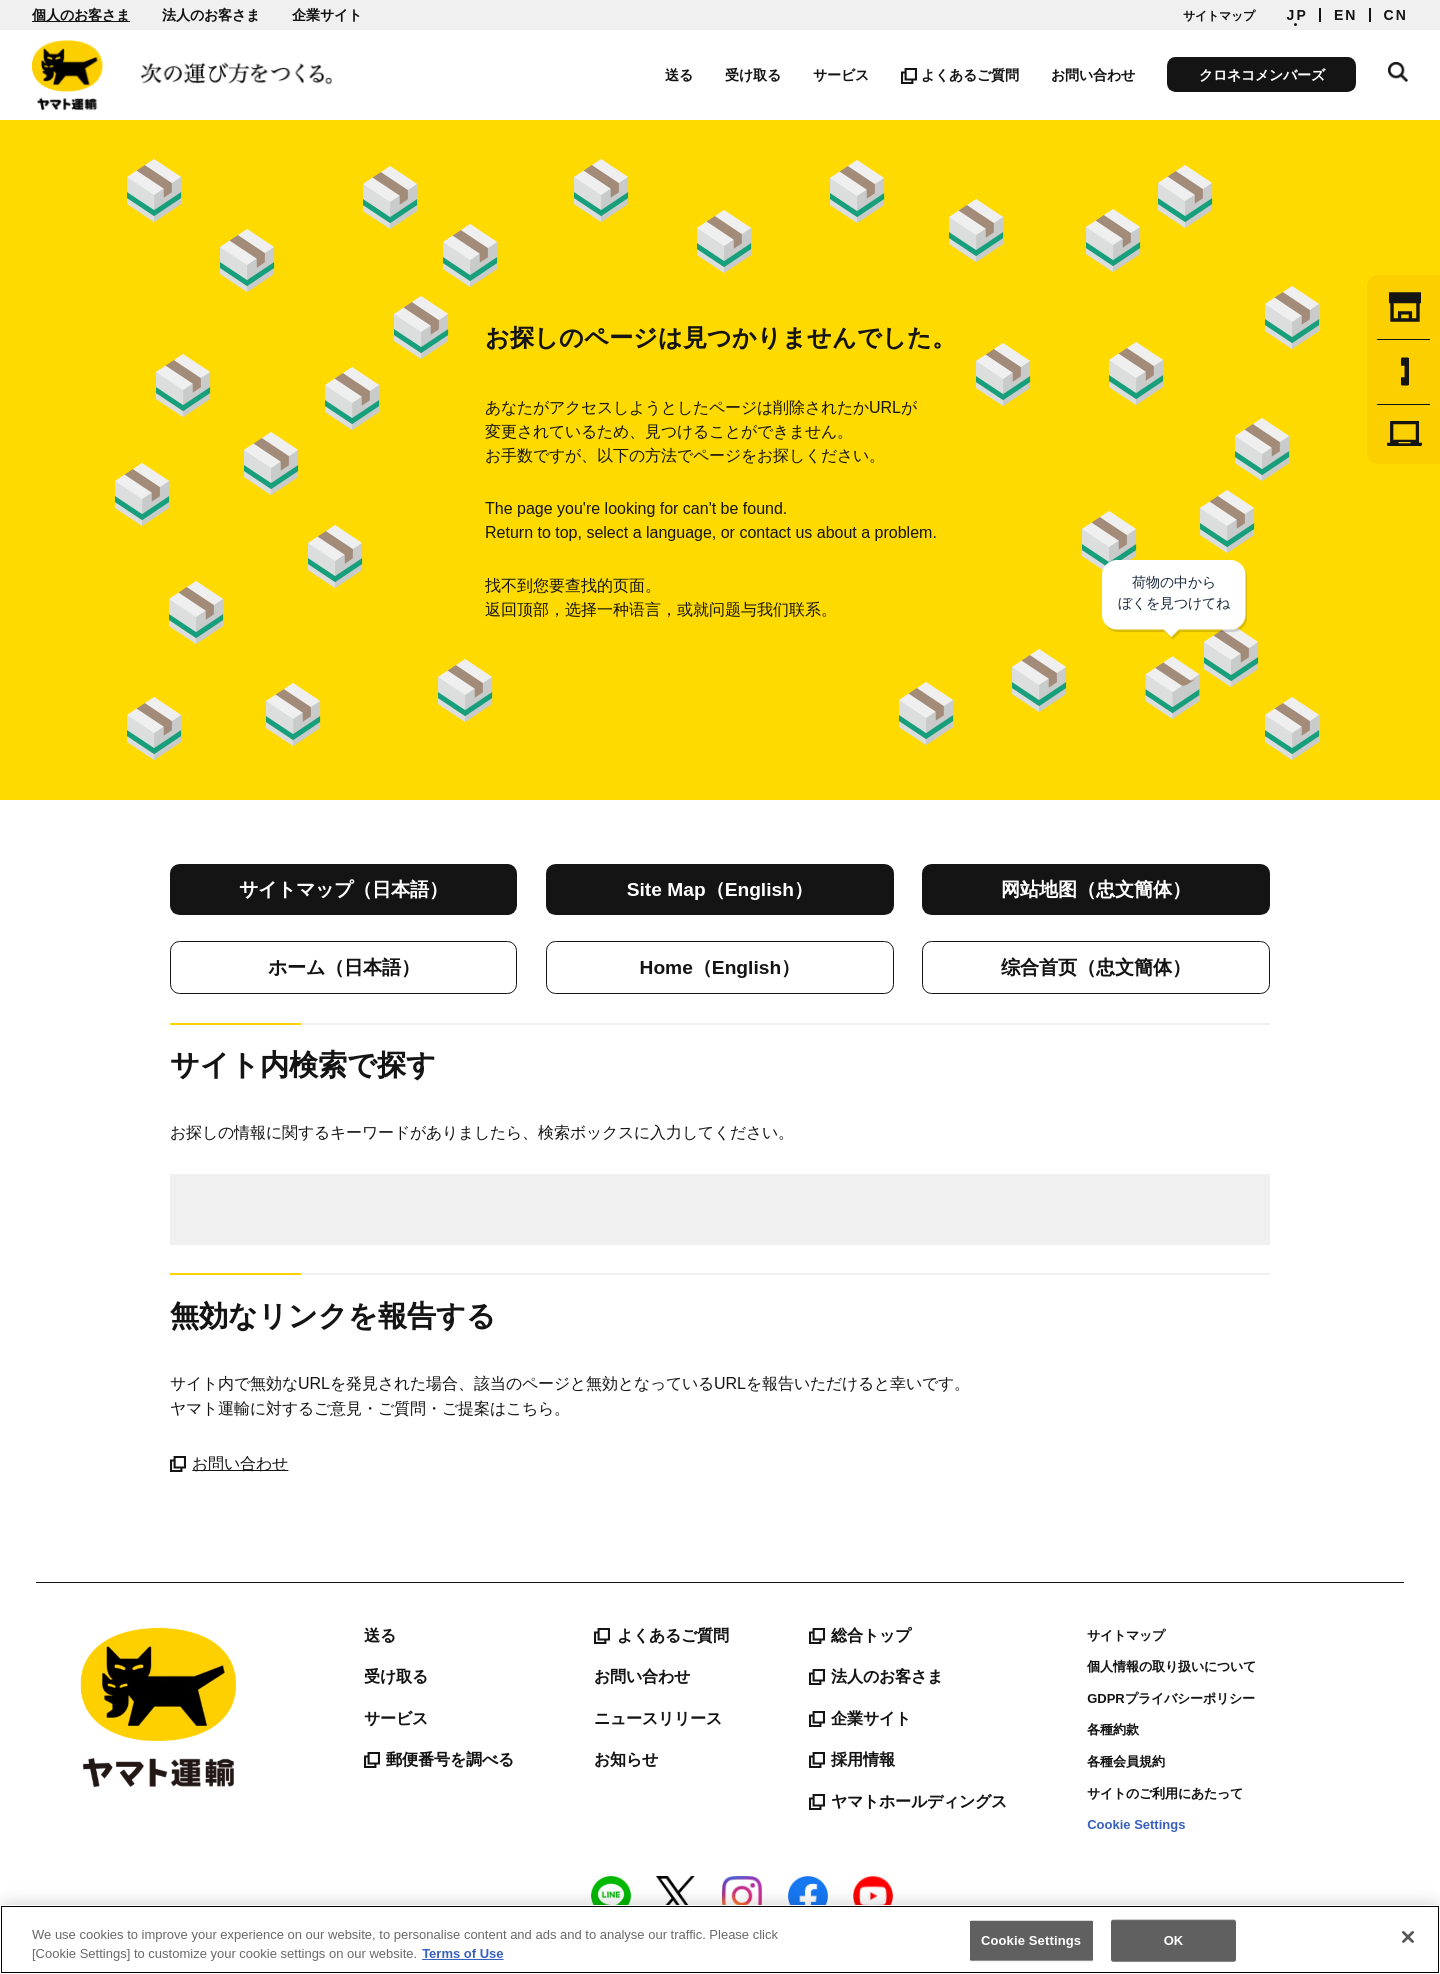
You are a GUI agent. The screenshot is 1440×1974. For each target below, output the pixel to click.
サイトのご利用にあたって (1165, 1793)
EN (1346, 15)
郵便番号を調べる (439, 1760)
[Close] (1408, 1937)
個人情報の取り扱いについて (1171, 1666)
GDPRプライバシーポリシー (1171, 1698)
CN (1396, 15)
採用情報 (852, 1760)
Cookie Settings (1136, 1824)
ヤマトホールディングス (908, 1802)
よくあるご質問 (960, 75)
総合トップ (860, 1636)
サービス (841, 75)
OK (1174, 1940)
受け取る (753, 75)
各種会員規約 (1126, 1761)
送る (679, 75)
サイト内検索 (1398, 72)
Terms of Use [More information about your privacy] (462, 1953)
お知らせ (626, 1759)
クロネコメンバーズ (1262, 75)
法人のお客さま (211, 15)
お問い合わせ (1093, 75)
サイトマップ (1219, 16)
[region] (720, 1939)
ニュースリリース (658, 1718)
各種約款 (1113, 1729)
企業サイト (327, 15)
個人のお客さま (81, 15)
